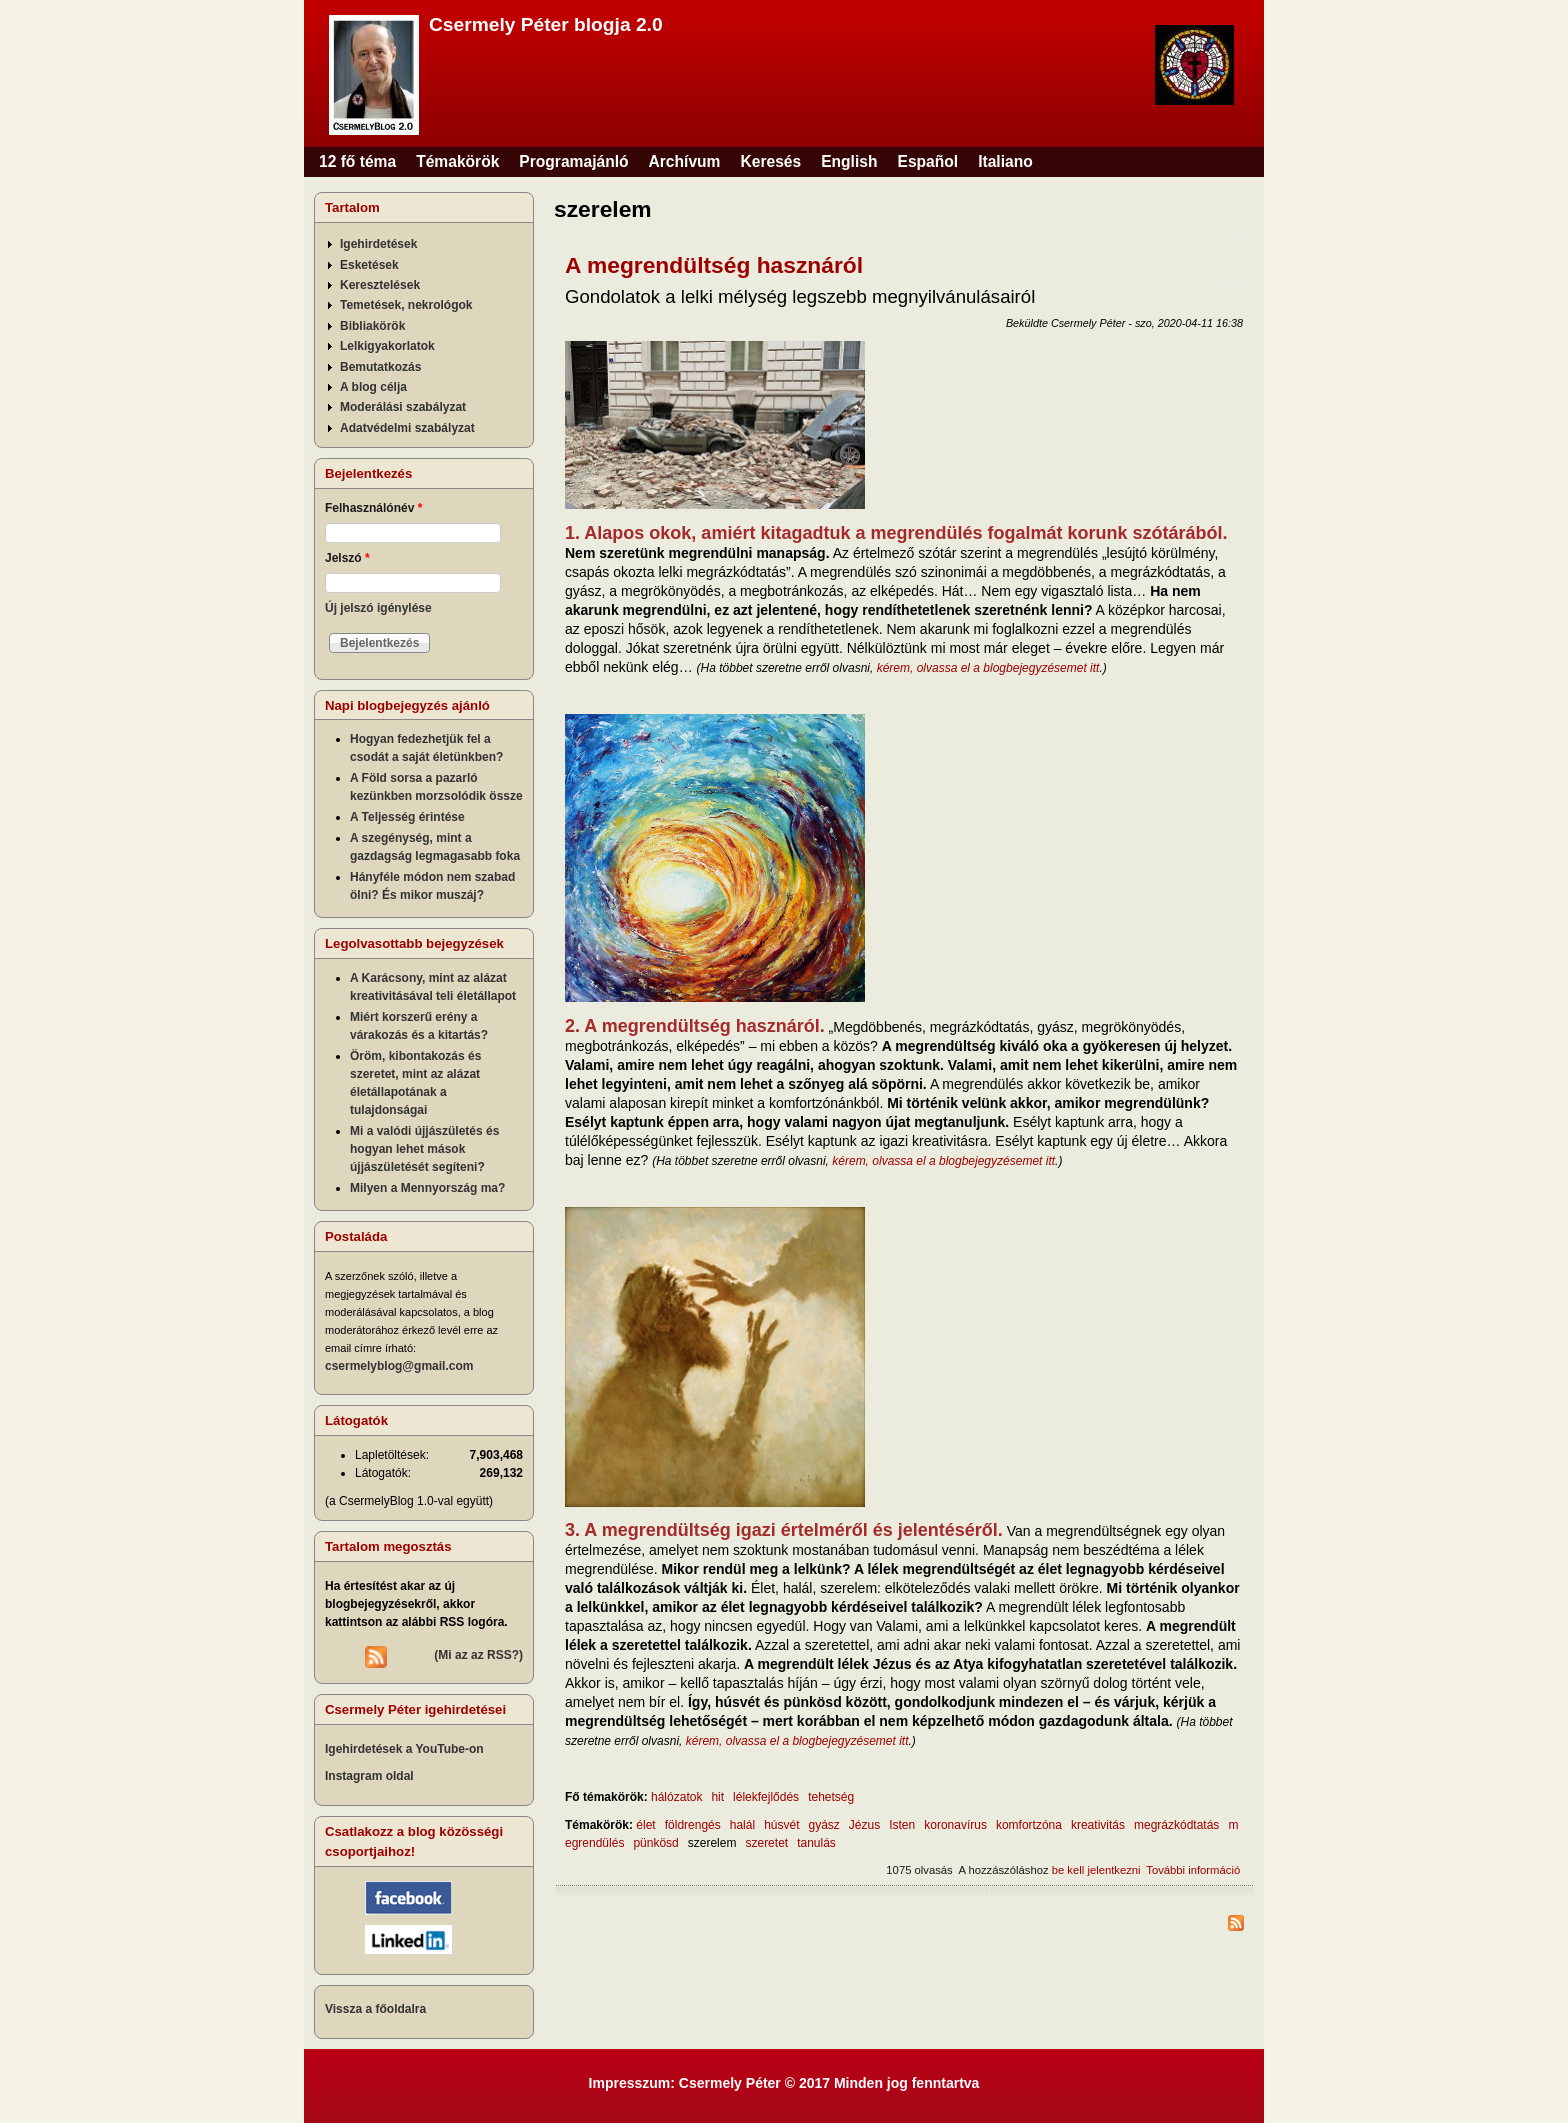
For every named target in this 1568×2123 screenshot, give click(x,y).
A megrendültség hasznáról (714, 265)
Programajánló (573, 161)
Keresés (770, 161)
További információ (1193, 1870)
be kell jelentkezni (1096, 1870)
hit (717, 1797)
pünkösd (655, 1843)
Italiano (1005, 161)
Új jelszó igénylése (378, 608)
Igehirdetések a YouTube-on (404, 1749)
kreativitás (1098, 1825)
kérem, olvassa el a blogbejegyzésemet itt (988, 668)
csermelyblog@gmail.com (399, 1366)
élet (645, 1825)
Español (928, 161)
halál (742, 1825)
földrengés (693, 1825)
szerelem (712, 1843)
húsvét (781, 1825)
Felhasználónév (373, 508)
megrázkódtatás (1176, 1825)
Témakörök (457, 161)
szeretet (766, 1843)
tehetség (831, 1797)
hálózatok (676, 1797)
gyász (823, 1825)
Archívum (685, 161)
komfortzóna (1029, 1825)
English (849, 161)
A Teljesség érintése (407, 817)
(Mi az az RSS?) (478, 1655)
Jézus (864, 1825)
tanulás (816, 1843)
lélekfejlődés (766, 1797)
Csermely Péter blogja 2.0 (546, 24)
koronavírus (955, 1825)
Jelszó (347, 558)
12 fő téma (357, 161)
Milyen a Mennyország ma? (427, 1188)
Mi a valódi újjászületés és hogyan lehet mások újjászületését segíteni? (424, 1149)
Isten (902, 1825)
